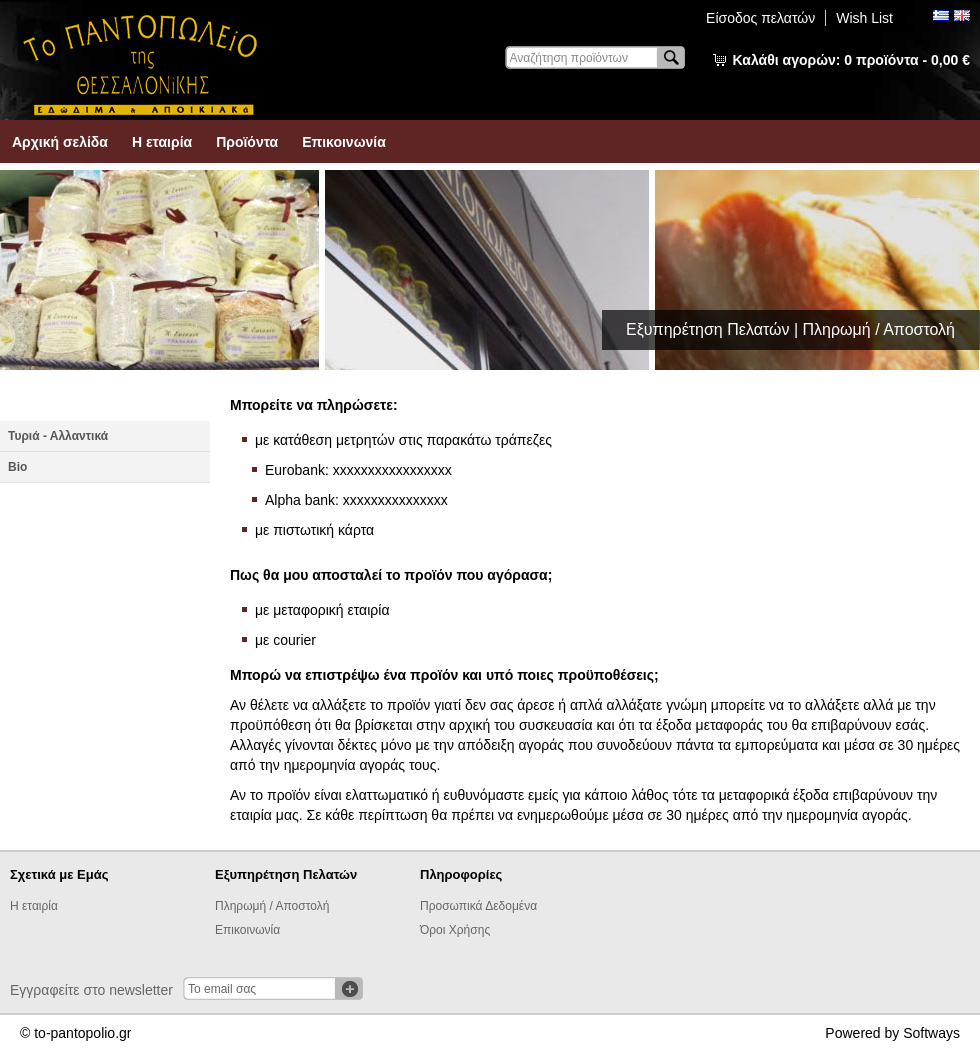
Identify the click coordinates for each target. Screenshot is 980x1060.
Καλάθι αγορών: (851, 60)
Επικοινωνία (344, 142)
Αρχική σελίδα (60, 142)
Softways (931, 1033)
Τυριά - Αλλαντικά (58, 436)
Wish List (864, 18)
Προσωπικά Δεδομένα (478, 906)
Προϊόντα (247, 142)
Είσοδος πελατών (760, 18)
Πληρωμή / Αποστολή (272, 906)
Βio (17, 467)
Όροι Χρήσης (455, 930)
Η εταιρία (162, 142)
